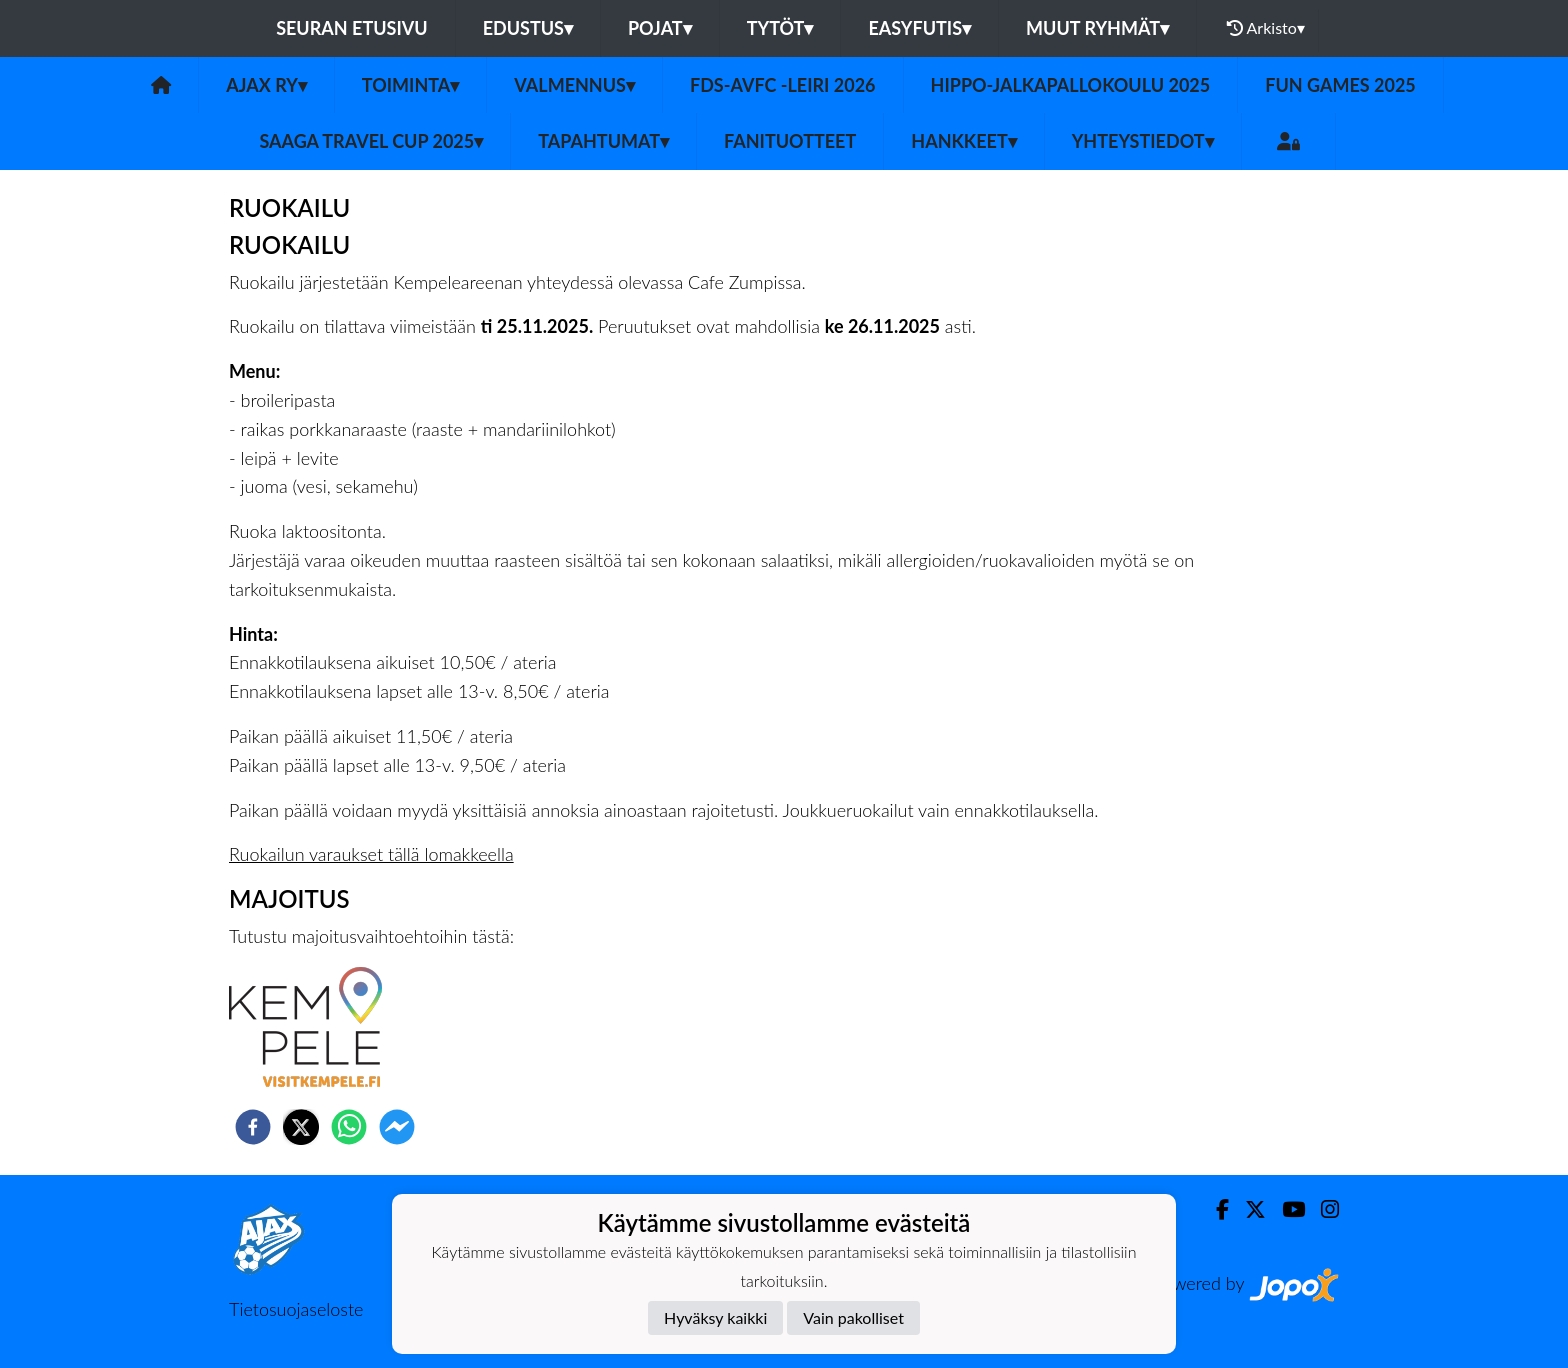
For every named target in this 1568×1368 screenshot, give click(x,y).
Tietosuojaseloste (296, 1309)
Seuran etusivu (352, 28)
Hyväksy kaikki (715, 1317)
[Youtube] (1285, 1209)
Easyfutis (919, 28)
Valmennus (574, 85)
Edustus (528, 28)
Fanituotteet (790, 141)
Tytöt (780, 28)
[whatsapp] (349, 1127)
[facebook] (253, 1127)
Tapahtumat (603, 141)
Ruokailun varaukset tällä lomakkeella (371, 854)
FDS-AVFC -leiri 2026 (783, 85)
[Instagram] (1322, 1209)
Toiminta (411, 85)
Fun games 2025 (1340, 85)
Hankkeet (963, 141)
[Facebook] (1214, 1209)
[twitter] (301, 1127)
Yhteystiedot (1143, 141)
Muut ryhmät (1097, 28)
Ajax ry (266, 85)
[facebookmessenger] (397, 1127)
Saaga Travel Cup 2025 (371, 141)
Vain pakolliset (853, 1317)
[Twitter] (1247, 1209)
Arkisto (1266, 28)
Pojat (660, 28)
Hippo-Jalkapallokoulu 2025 (1071, 85)
